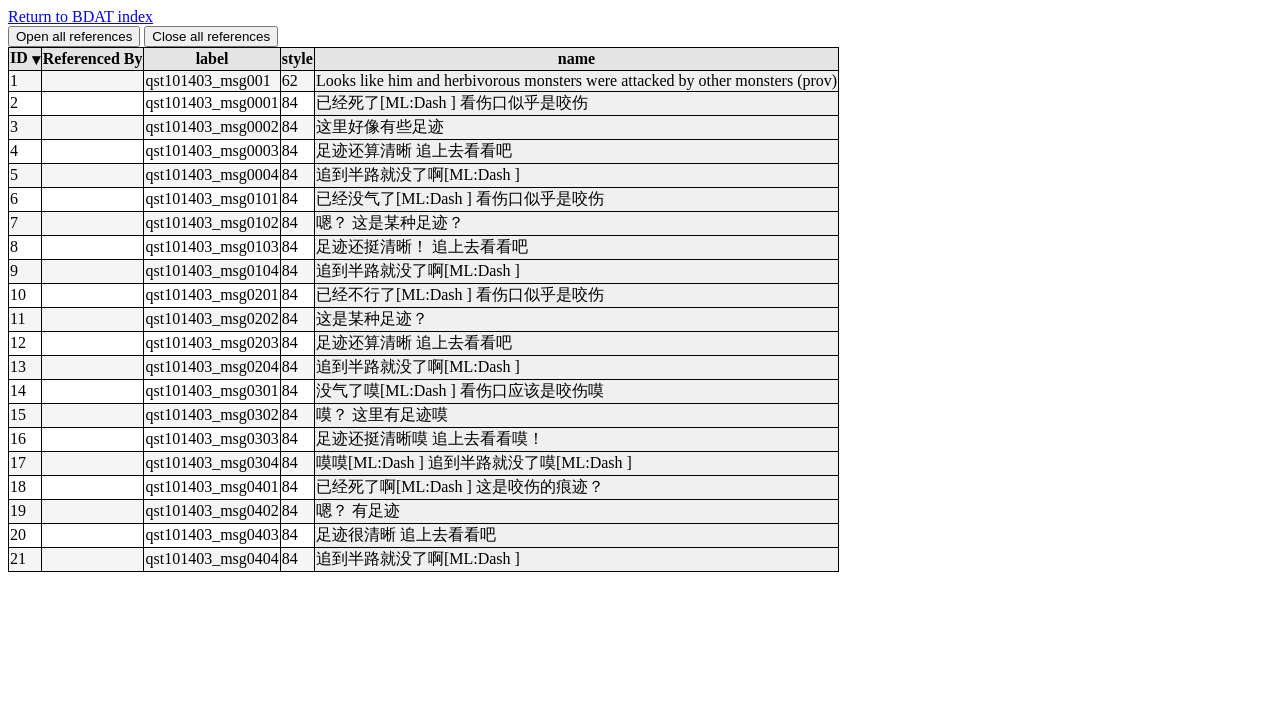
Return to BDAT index (80, 16)
